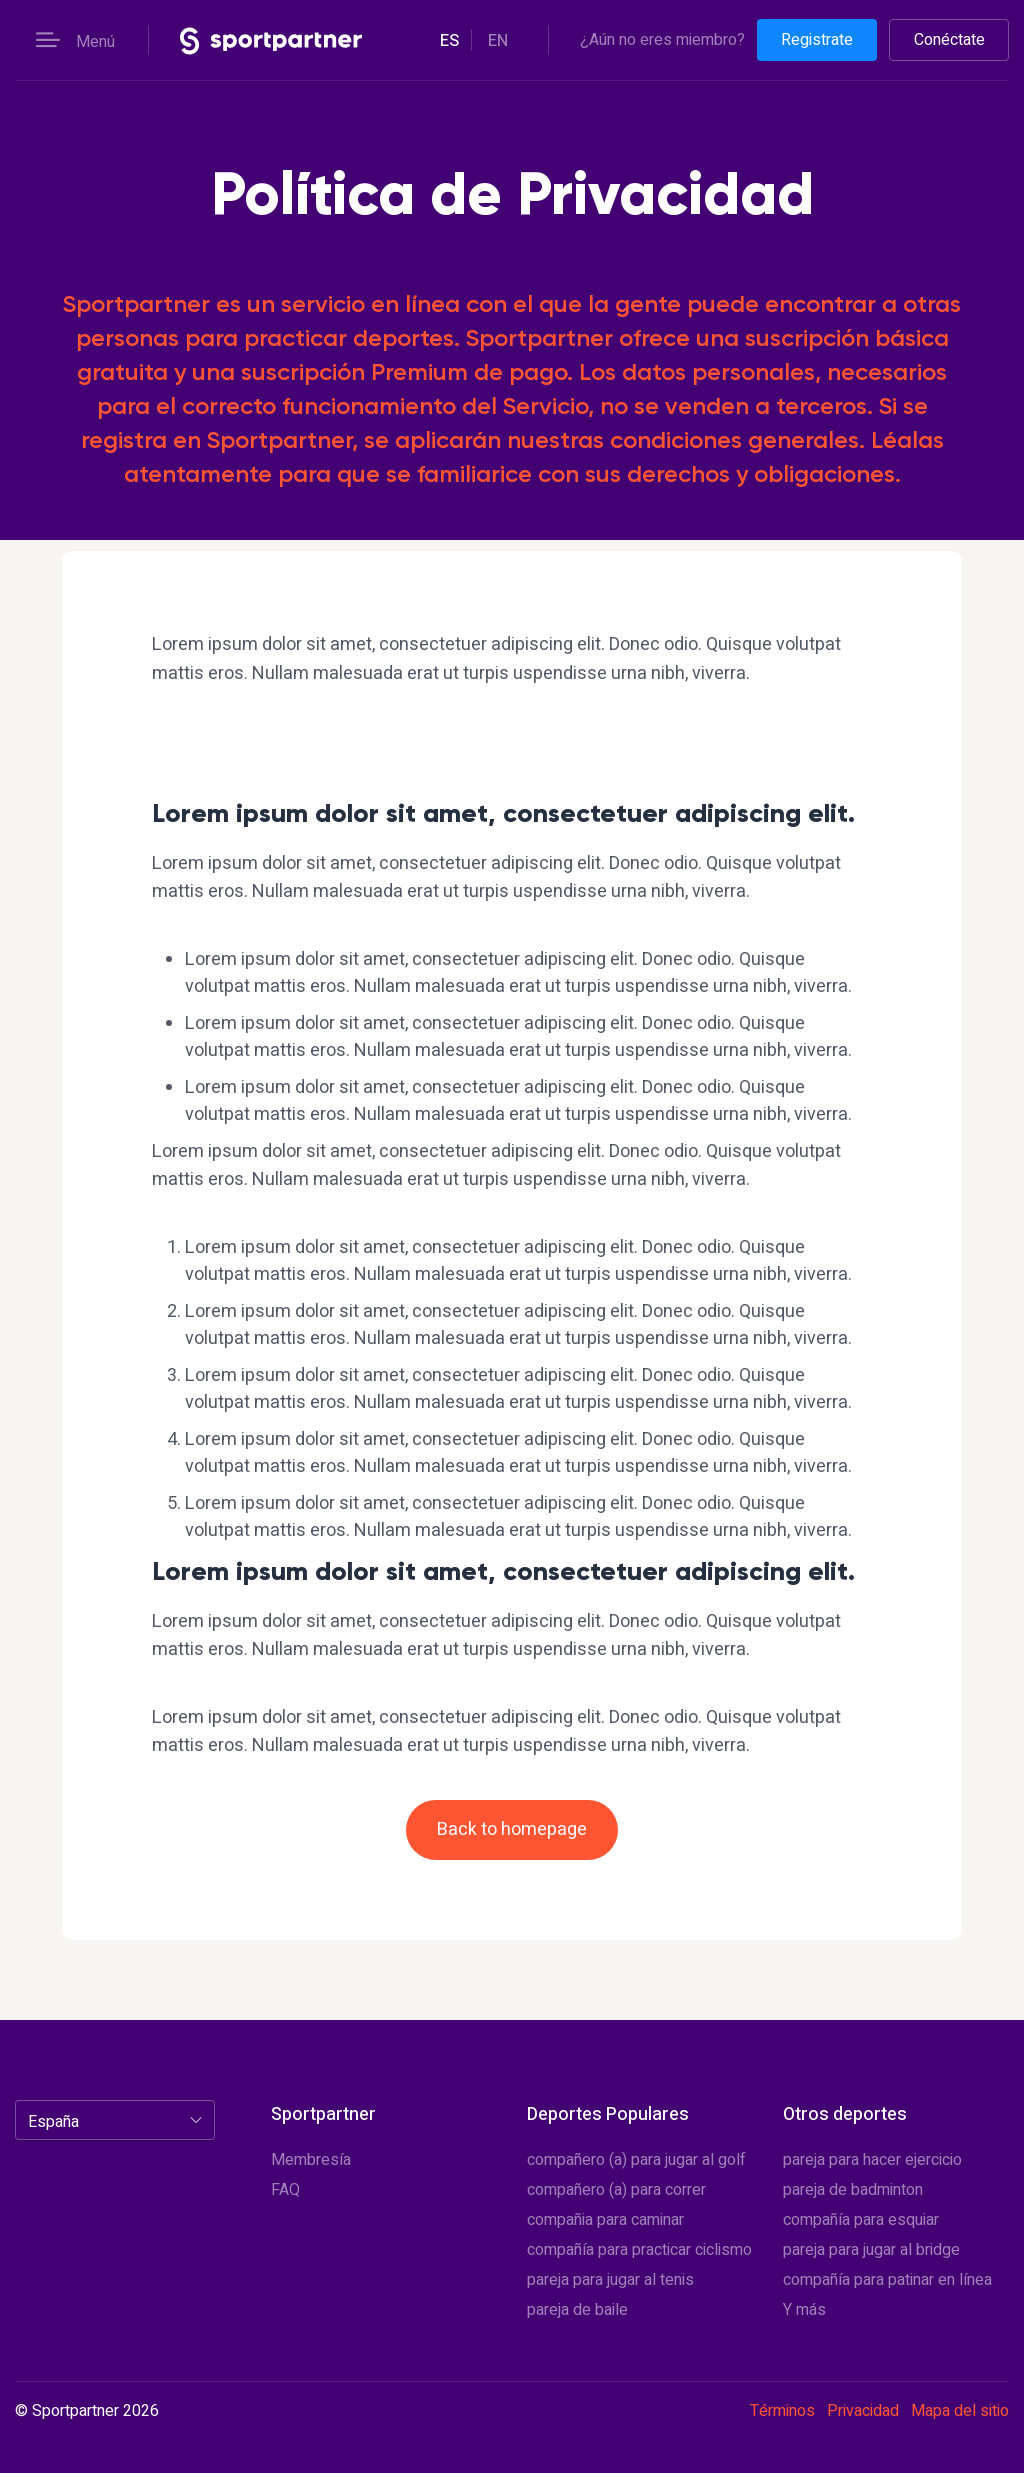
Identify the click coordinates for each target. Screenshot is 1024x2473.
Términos (782, 2411)
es (449, 41)
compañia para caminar (605, 2220)
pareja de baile (577, 2310)
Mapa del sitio (960, 2411)
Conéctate (949, 40)
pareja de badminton (853, 2190)
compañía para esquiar (861, 2220)
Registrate (817, 40)
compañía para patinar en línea (887, 2280)
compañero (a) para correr (616, 2190)
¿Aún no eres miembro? (662, 40)
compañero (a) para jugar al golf (636, 2160)
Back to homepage (512, 1829)
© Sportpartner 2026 (87, 2412)
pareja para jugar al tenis (610, 2280)
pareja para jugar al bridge (871, 2250)
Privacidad (863, 2411)
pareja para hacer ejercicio (872, 2160)
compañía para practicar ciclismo (639, 2250)
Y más (804, 2310)
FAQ (285, 2190)
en (498, 41)
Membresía (311, 2160)
